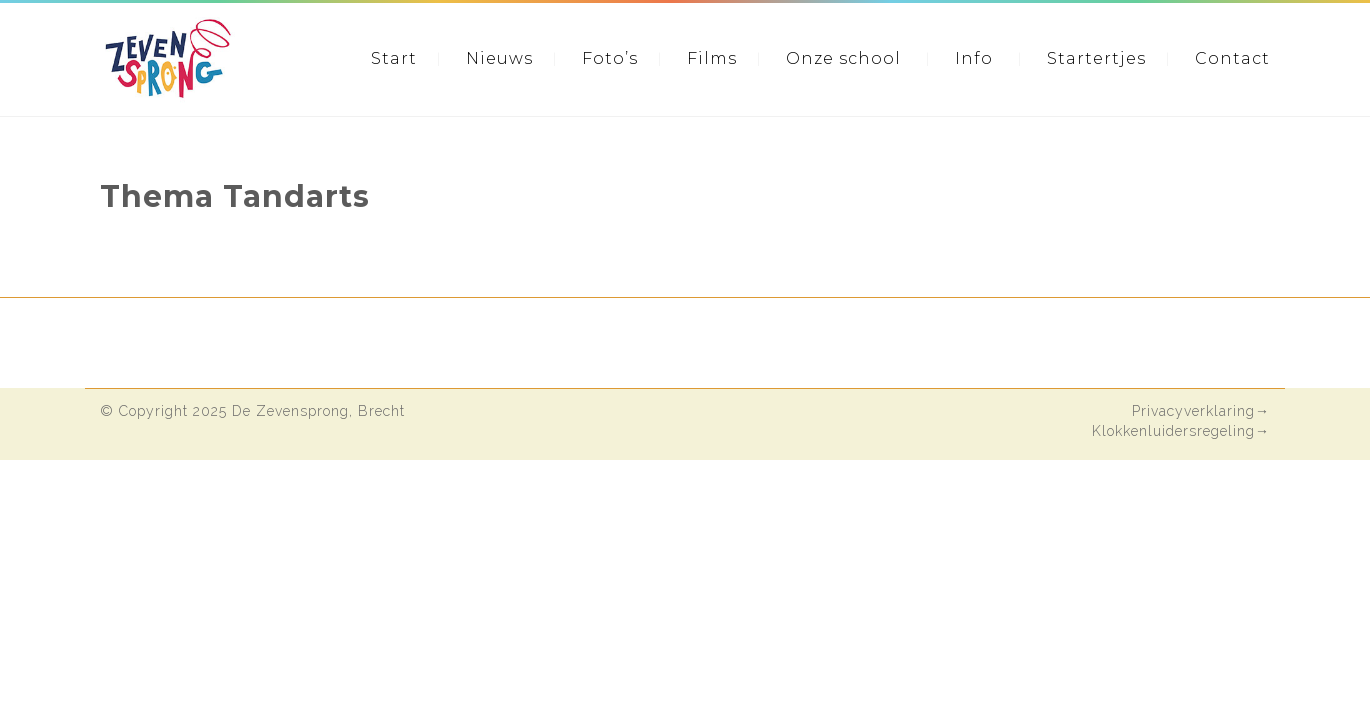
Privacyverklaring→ (1201, 411)
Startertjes (1096, 58)
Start (394, 58)
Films (712, 58)
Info (974, 58)
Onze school (843, 58)
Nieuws (499, 58)
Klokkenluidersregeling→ (1181, 431)
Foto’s (610, 58)
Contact (1232, 58)
